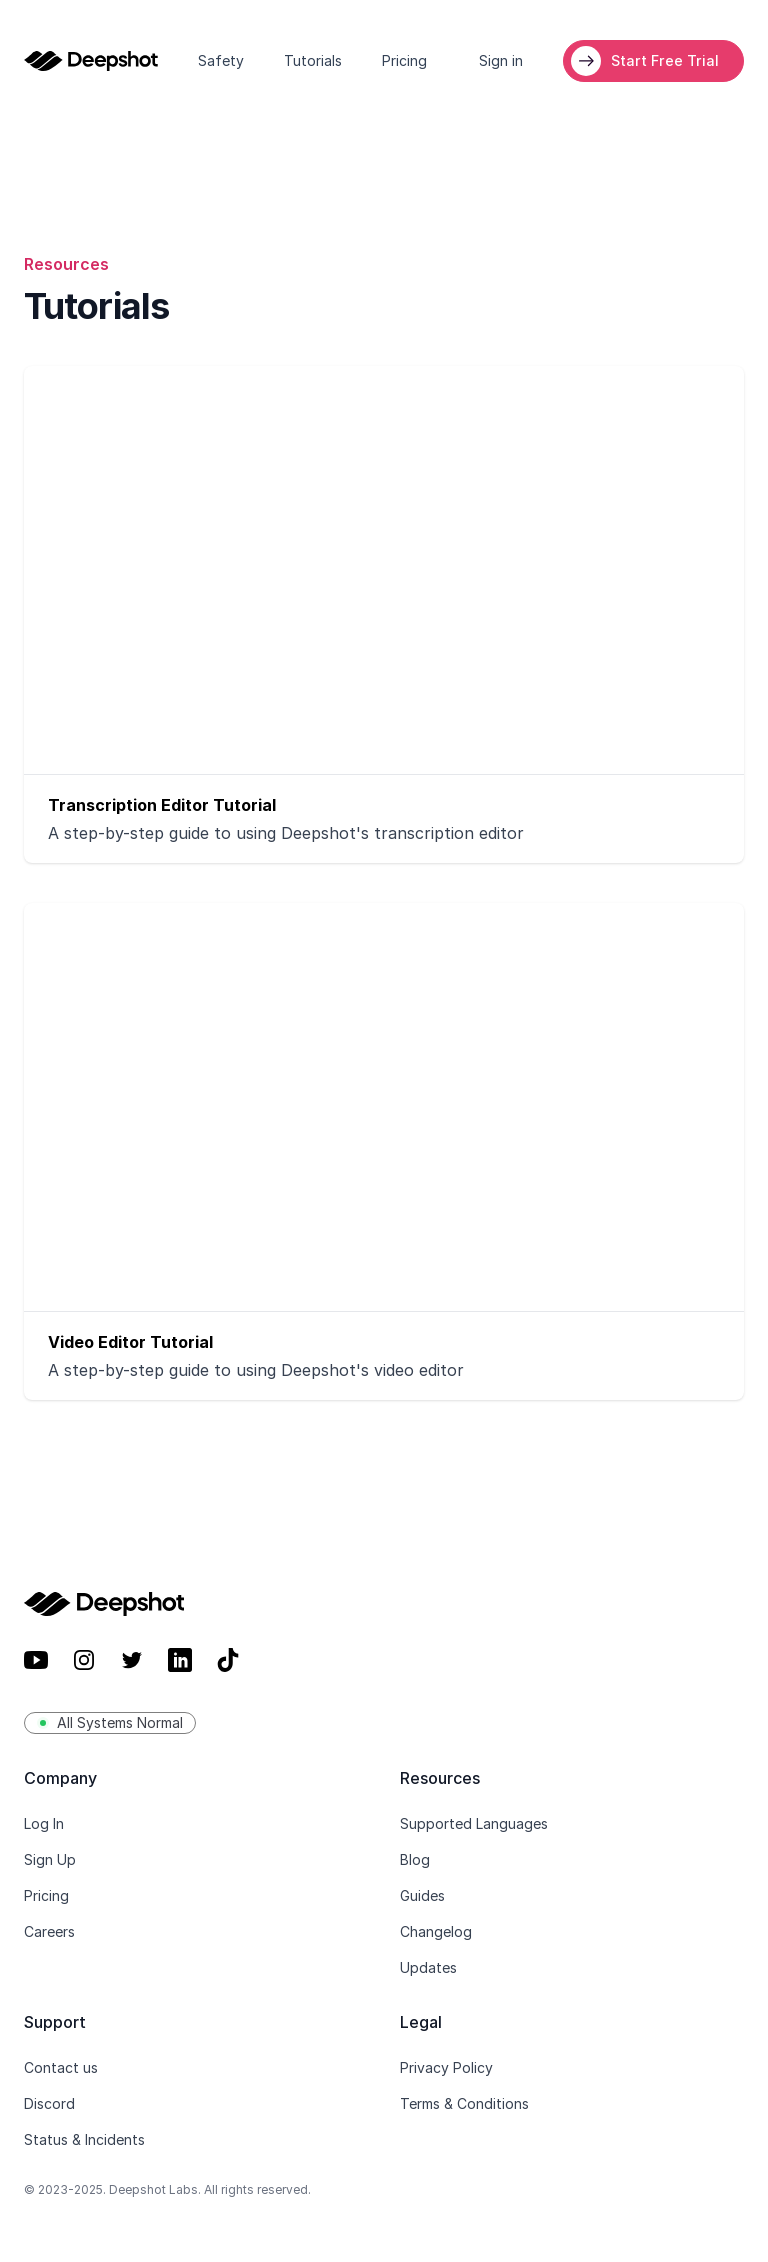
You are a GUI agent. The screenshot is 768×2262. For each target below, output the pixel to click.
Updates (428, 1967)
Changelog (436, 1931)
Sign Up (50, 1859)
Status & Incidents (84, 2139)
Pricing (404, 60)
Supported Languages (474, 1823)
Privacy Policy (446, 2067)
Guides (422, 1895)
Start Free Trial (665, 60)
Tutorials (313, 60)
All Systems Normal (110, 1722)
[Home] (91, 61)
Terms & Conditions (464, 2103)
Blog (415, 1859)
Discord (49, 2103)
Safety (221, 60)
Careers (49, 1931)
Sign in (501, 60)
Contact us (61, 2067)
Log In (44, 1823)
